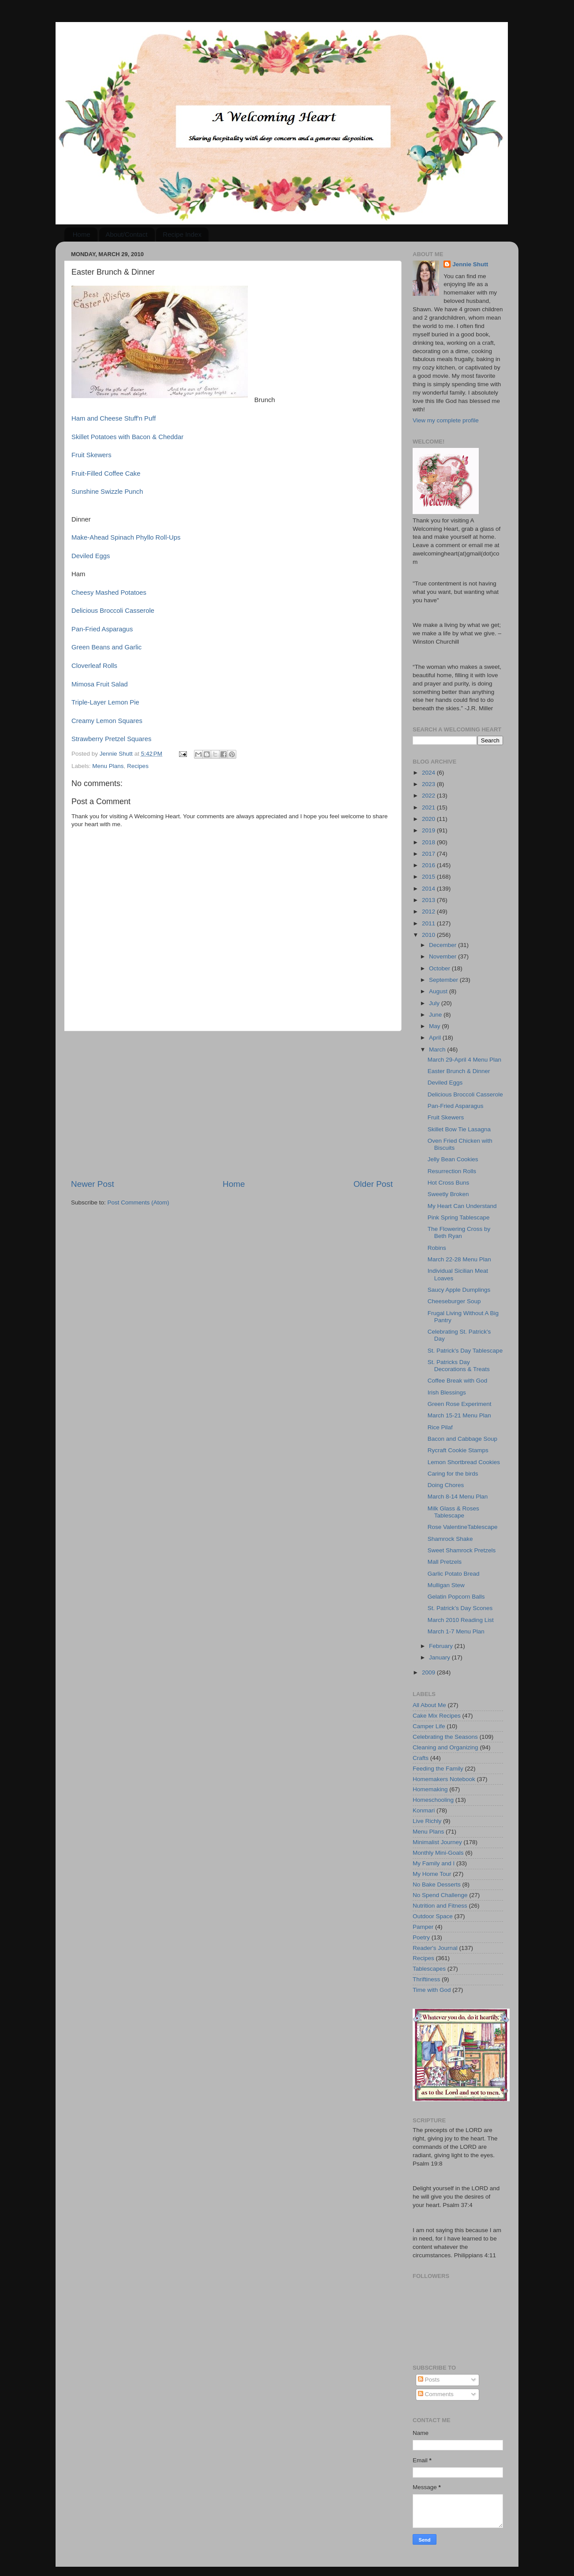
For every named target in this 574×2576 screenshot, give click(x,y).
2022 (429, 795)
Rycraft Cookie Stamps (458, 1450)
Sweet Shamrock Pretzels (462, 1550)
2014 (429, 888)
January (440, 1657)
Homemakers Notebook (444, 1779)
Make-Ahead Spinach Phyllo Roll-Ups (126, 537)
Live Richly (427, 1821)
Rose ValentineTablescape (463, 1527)
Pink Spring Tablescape (459, 1217)
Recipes (138, 766)
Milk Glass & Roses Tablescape (453, 1512)
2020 (429, 819)
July (435, 1003)
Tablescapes (429, 1968)
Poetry (421, 1937)
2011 (429, 923)
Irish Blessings (447, 1392)
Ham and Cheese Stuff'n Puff (113, 418)
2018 (429, 842)
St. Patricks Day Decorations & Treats (459, 1365)
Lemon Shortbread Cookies (464, 1462)
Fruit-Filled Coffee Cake (105, 473)
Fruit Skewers (91, 455)
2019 (429, 830)
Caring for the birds (453, 1473)
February (442, 1646)
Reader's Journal (435, 1948)
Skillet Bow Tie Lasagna (459, 1129)
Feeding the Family (438, 1768)
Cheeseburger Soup (454, 1301)
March (438, 1049)
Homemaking (430, 1789)
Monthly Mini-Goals (438, 1852)
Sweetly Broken (448, 1194)
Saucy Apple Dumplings (459, 1289)
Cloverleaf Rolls (94, 665)
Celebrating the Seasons (445, 1736)
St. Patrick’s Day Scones (460, 1608)
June (436, 1014)
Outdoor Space (433, 1916)
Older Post (373, 1184)
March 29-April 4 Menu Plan (464, 1059)
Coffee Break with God (458, 1380)
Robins (437, 1248)
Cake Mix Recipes (437, 1715)
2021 (429, 807)
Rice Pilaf (440, 1427)
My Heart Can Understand (462, 1206)
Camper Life (429, 1726)
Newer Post (92, 1184)
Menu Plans (107, 766)
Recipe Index (182, 234)
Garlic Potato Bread (454, 1573)
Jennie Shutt (470, 264)
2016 (429, 865)
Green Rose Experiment (460, 1404)
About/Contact (127, 234)
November (443, 956)
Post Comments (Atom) (138, 1202)
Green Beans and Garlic (106, 647)
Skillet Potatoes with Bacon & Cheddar (127, 436)
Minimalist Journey (437, 1842)
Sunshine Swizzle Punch (107, 491)
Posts (429, 2379)
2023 (429, 784)
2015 (429, 876)
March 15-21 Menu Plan (459, 1415)
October (440, 968)
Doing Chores (446, 1485)
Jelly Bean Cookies (453, 1159)
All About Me (429, 1705)
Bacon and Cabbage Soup (462, 1438)
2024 (429, 772)
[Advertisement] (232, 1105)
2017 (429, 853)
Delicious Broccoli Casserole (112, 610)
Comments (436, 2394)
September (444, 980)
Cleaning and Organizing (445, 1747)
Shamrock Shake (450, 1539)
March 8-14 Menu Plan (458, 1496)
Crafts (421, 1758)
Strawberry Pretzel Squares (111, 738)
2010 (429, 935)
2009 (429, 1672)
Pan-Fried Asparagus (102, 629)
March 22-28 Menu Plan (459, 1259)
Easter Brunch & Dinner (459, 1071)
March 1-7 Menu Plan (456, 1631)
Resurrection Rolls (452, 1171)
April (436, 1037)
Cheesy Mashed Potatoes (108, 592)
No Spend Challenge (440, 1895)
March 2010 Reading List (461, 1620)
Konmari (424, 1810)
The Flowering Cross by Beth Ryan (459, 1232)
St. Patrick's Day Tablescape (465, 1350)
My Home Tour (432, 1874)
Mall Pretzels (445, 1561)
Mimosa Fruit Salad (99, 684)
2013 (429, 900)
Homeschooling (433, 1800)
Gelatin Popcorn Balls (456, 1596)
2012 (429, 911)
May (435, 1026)
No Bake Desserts (437, 1884)
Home (81, 234)
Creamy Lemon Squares (106, 720)
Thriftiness (426, 1979)
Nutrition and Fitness (440, 1905)
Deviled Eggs (90, 555)
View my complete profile (446, 420)
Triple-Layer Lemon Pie (105, 702)
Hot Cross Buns (449, 1182)
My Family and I (434, 1863)
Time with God (432, 1990)
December (443, 945)
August (439, 991)
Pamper (423, 1927)
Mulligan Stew (446, 1585)
